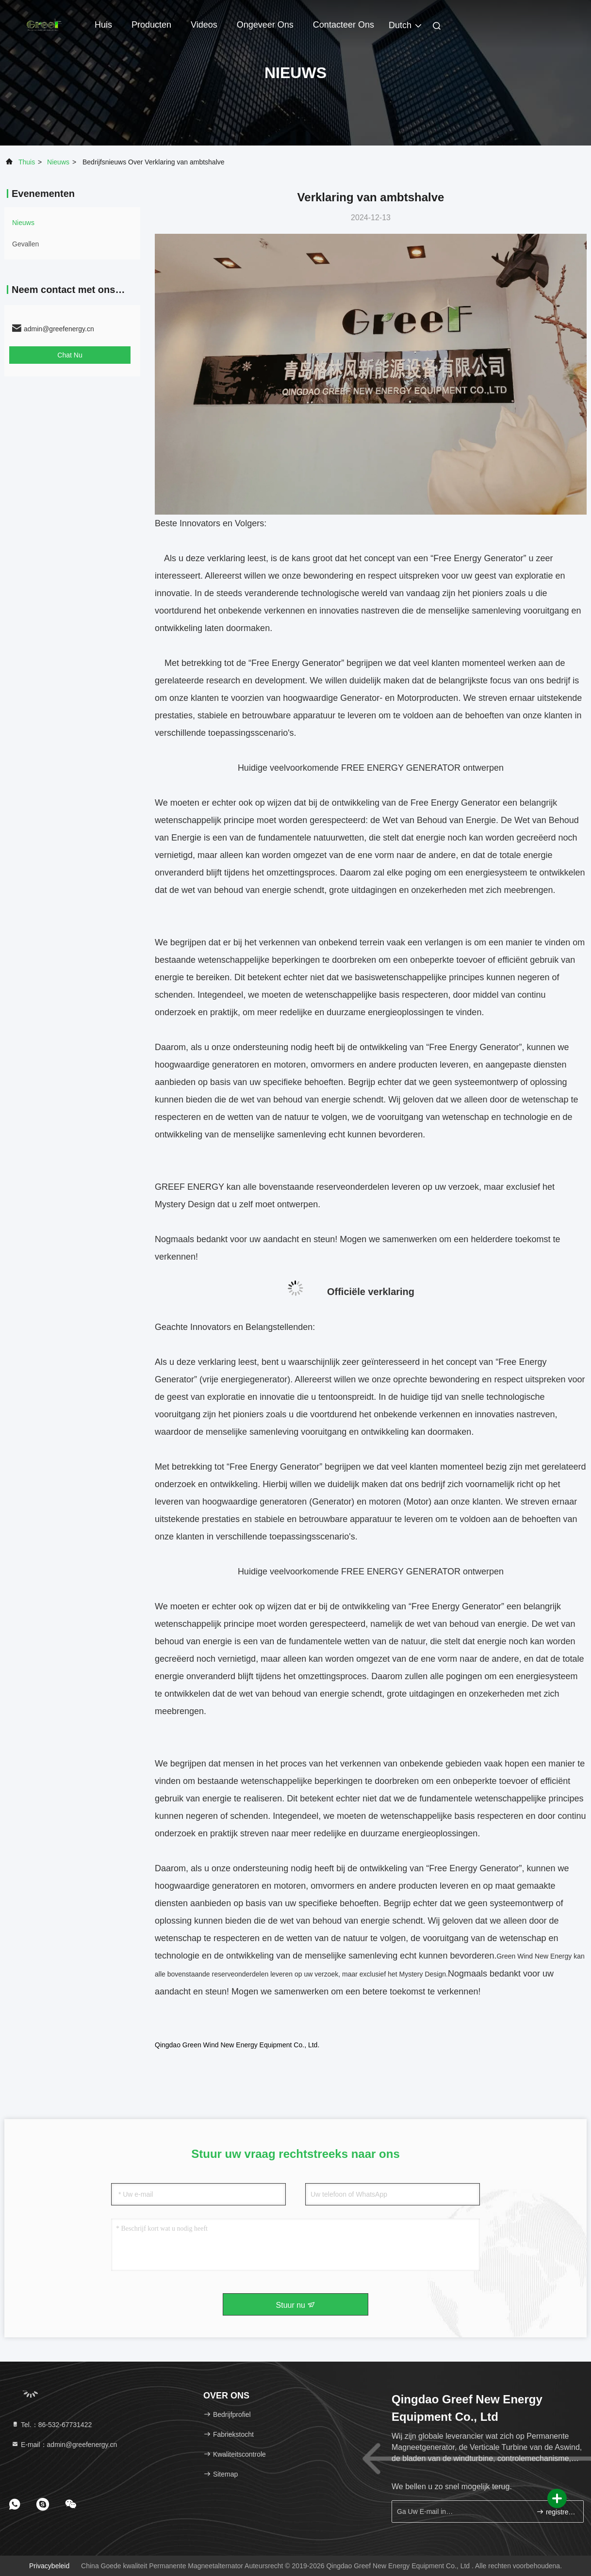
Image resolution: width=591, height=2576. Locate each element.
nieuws (58, 162)
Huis (103, 25)
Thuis (26, 162)
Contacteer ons (343, 25)
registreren (555, 2512)
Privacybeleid (49, 2566)
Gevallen (25, 244)
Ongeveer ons (265, 25)
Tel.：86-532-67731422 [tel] (51, 2425)
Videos (204, 25)
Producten (151, 25)
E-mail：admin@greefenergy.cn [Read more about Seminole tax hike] (64, 2444)
